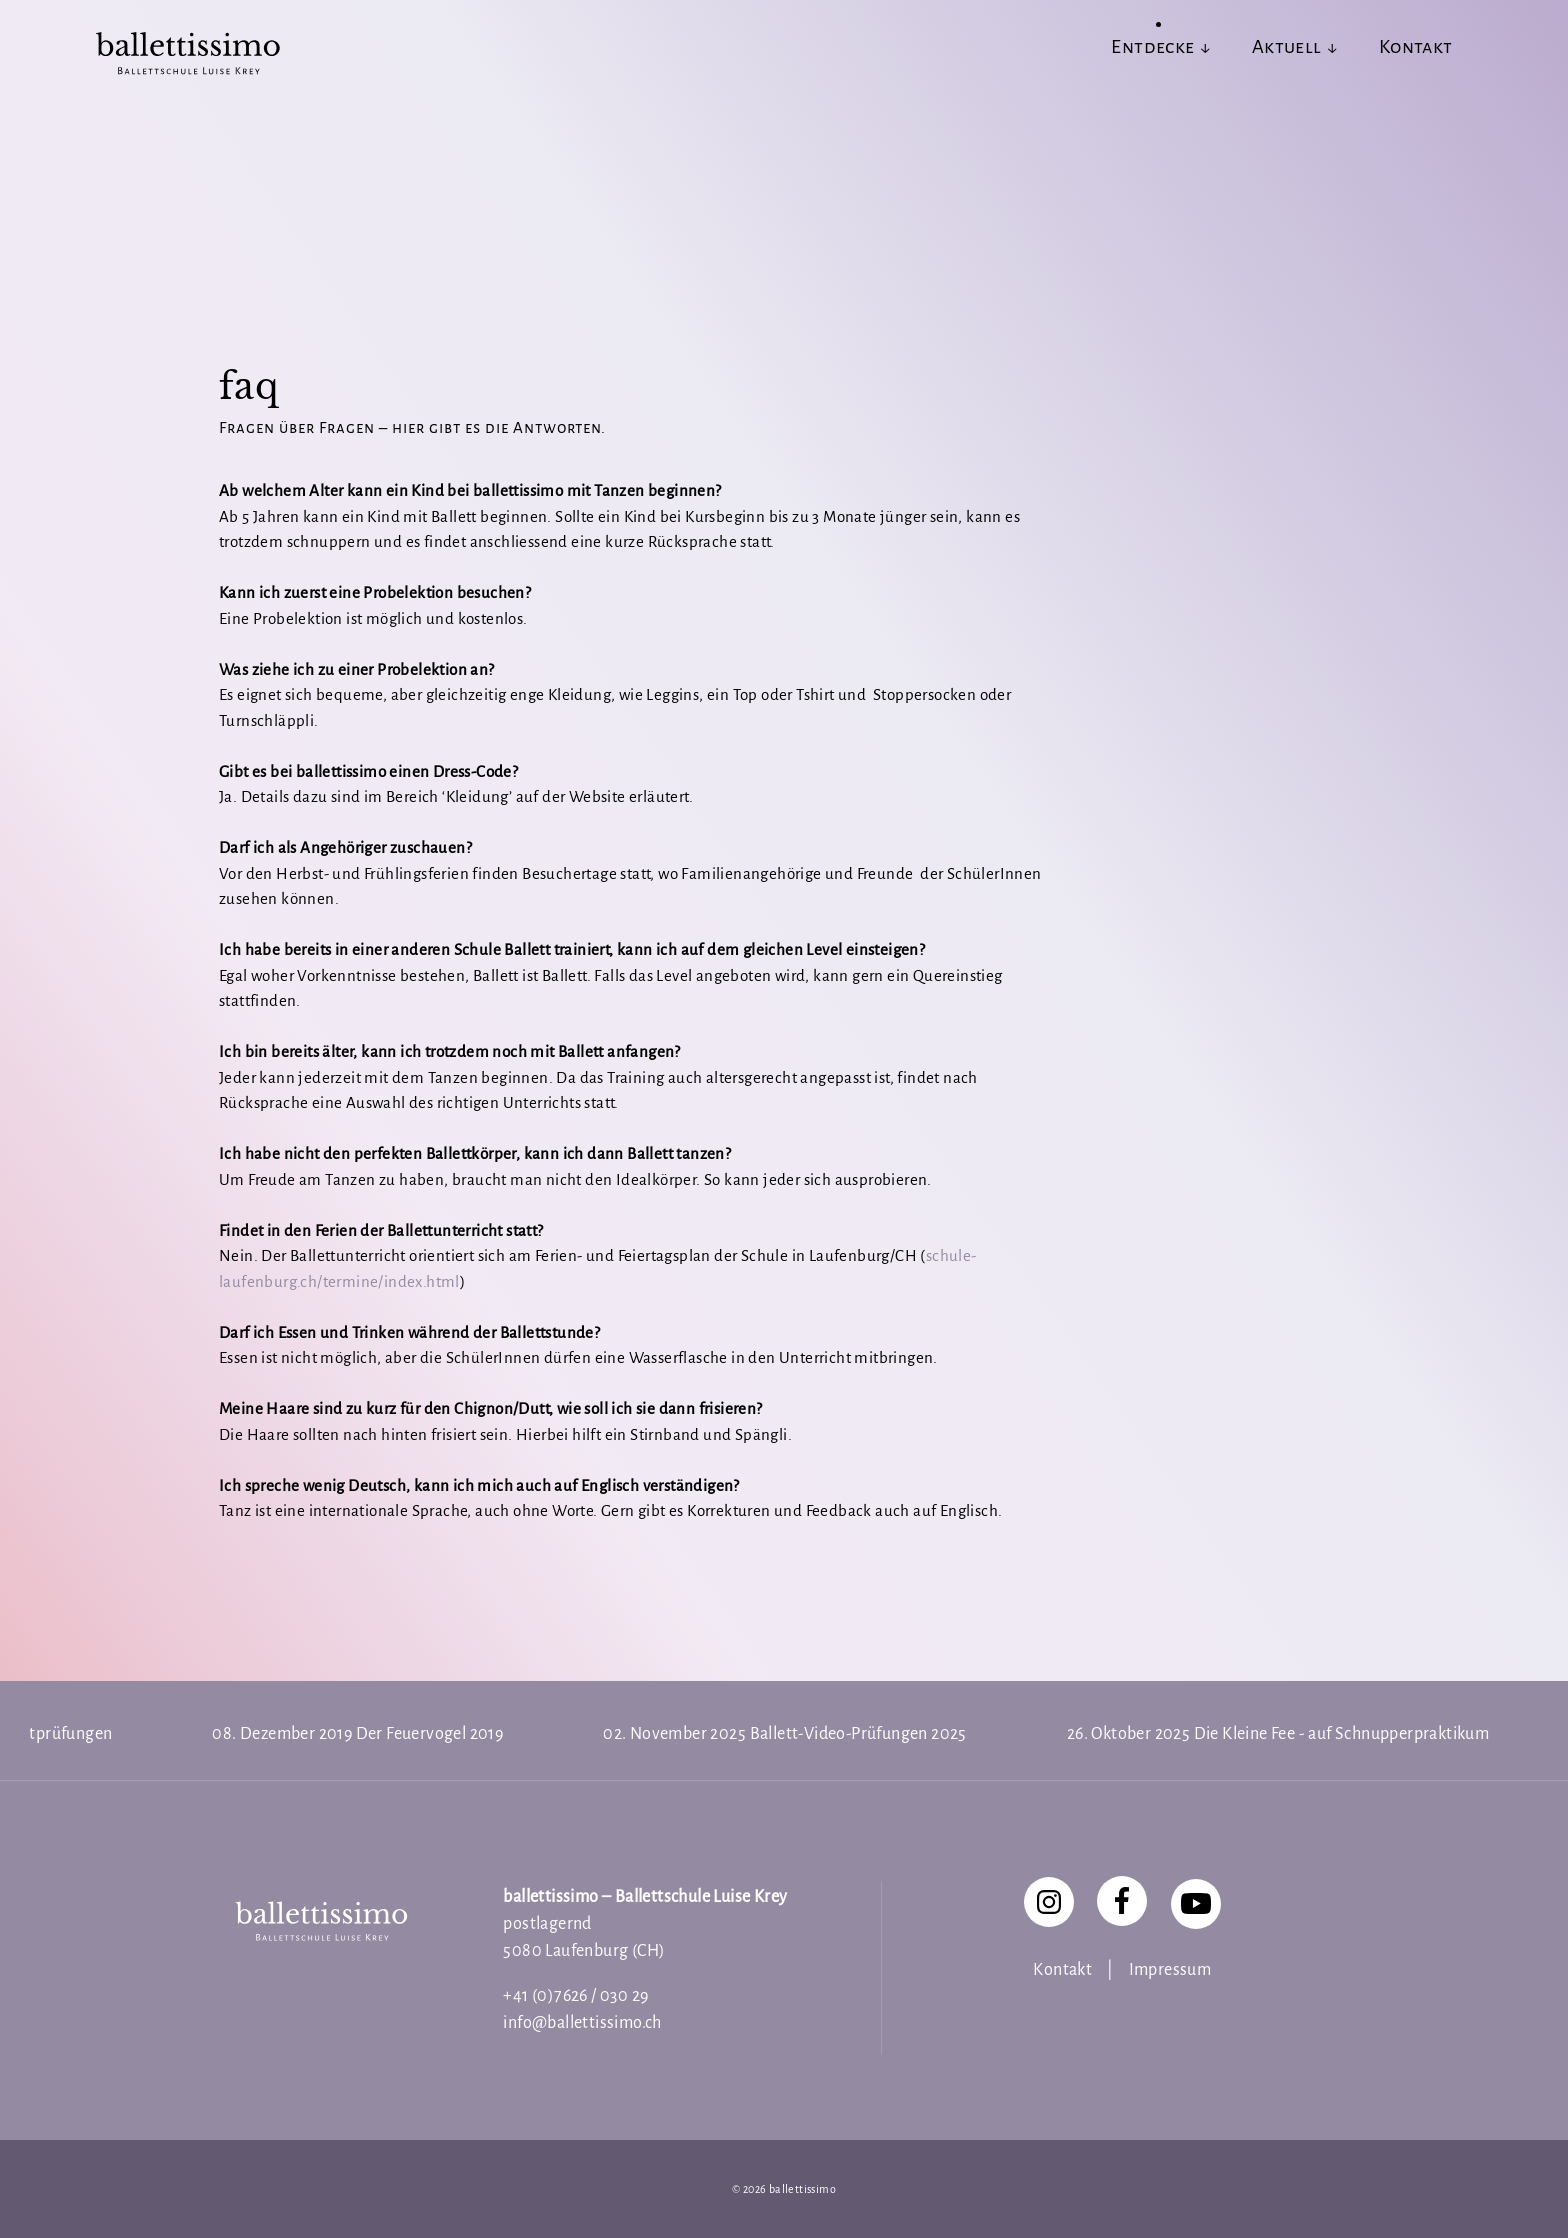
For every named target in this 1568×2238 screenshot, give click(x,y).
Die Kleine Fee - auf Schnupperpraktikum (1342, 1734)
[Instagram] (1049, 1902)
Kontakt (1062, 1970)
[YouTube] (1196, 1904)
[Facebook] (1122, 1901)
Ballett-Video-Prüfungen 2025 (858, 1734)
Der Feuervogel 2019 (430, 1734)
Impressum (1170, 1970)
